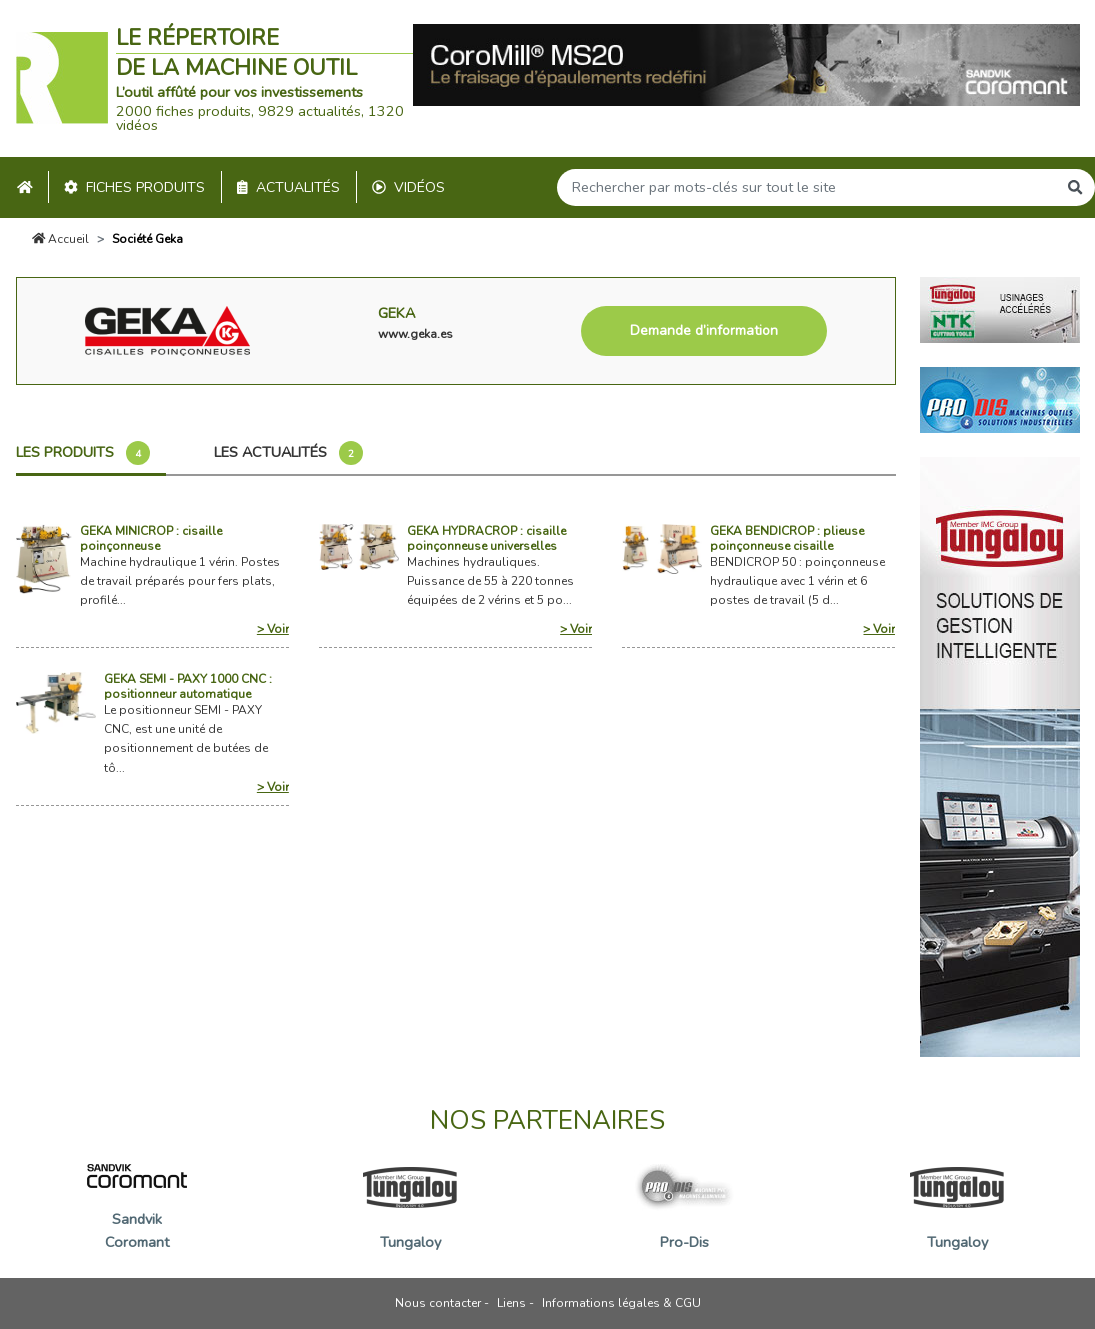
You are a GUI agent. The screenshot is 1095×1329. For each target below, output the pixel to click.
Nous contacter (438, 1303)
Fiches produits (134, 187)
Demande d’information (704, 330)
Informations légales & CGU (621, 1303)
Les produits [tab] (83, 453)
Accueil (61, 239)
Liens (511, 1303)
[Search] (807, 187)
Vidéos (408, 187)
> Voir (273, 629)
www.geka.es (415, 334)
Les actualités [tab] (288, 453)
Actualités (288, 187)
